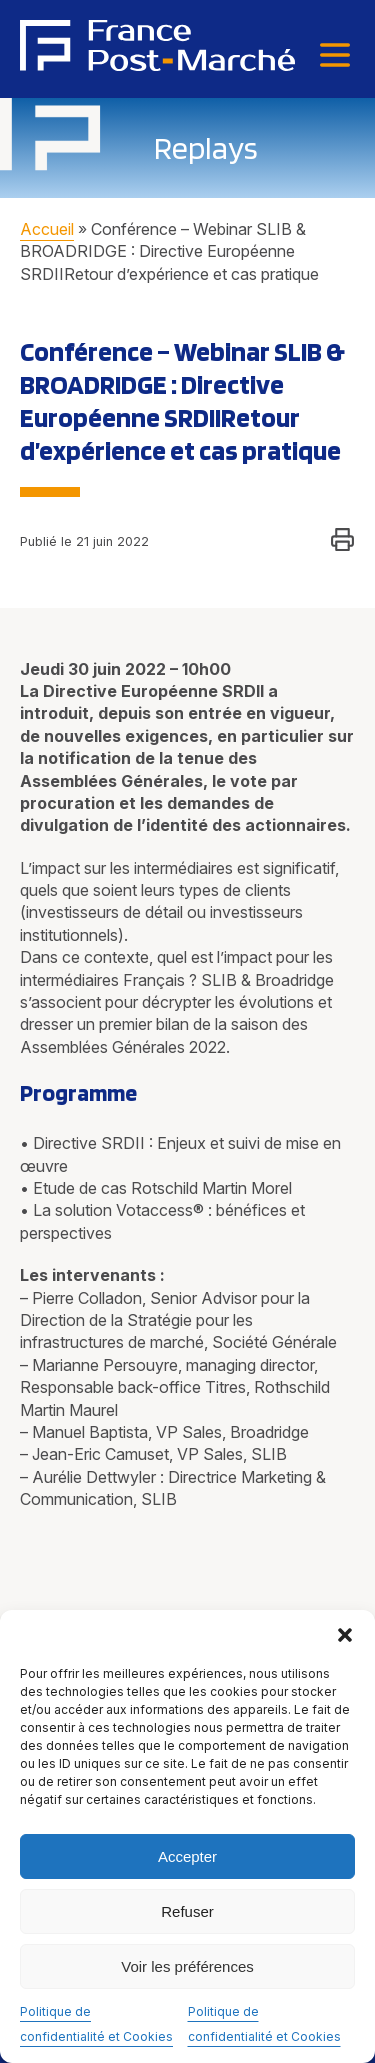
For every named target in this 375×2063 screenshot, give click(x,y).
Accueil (47, 229)
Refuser (187, 1911)
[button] (345, 1635)
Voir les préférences (187, 1966)
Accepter (187, 1856)
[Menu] (335, 56)
